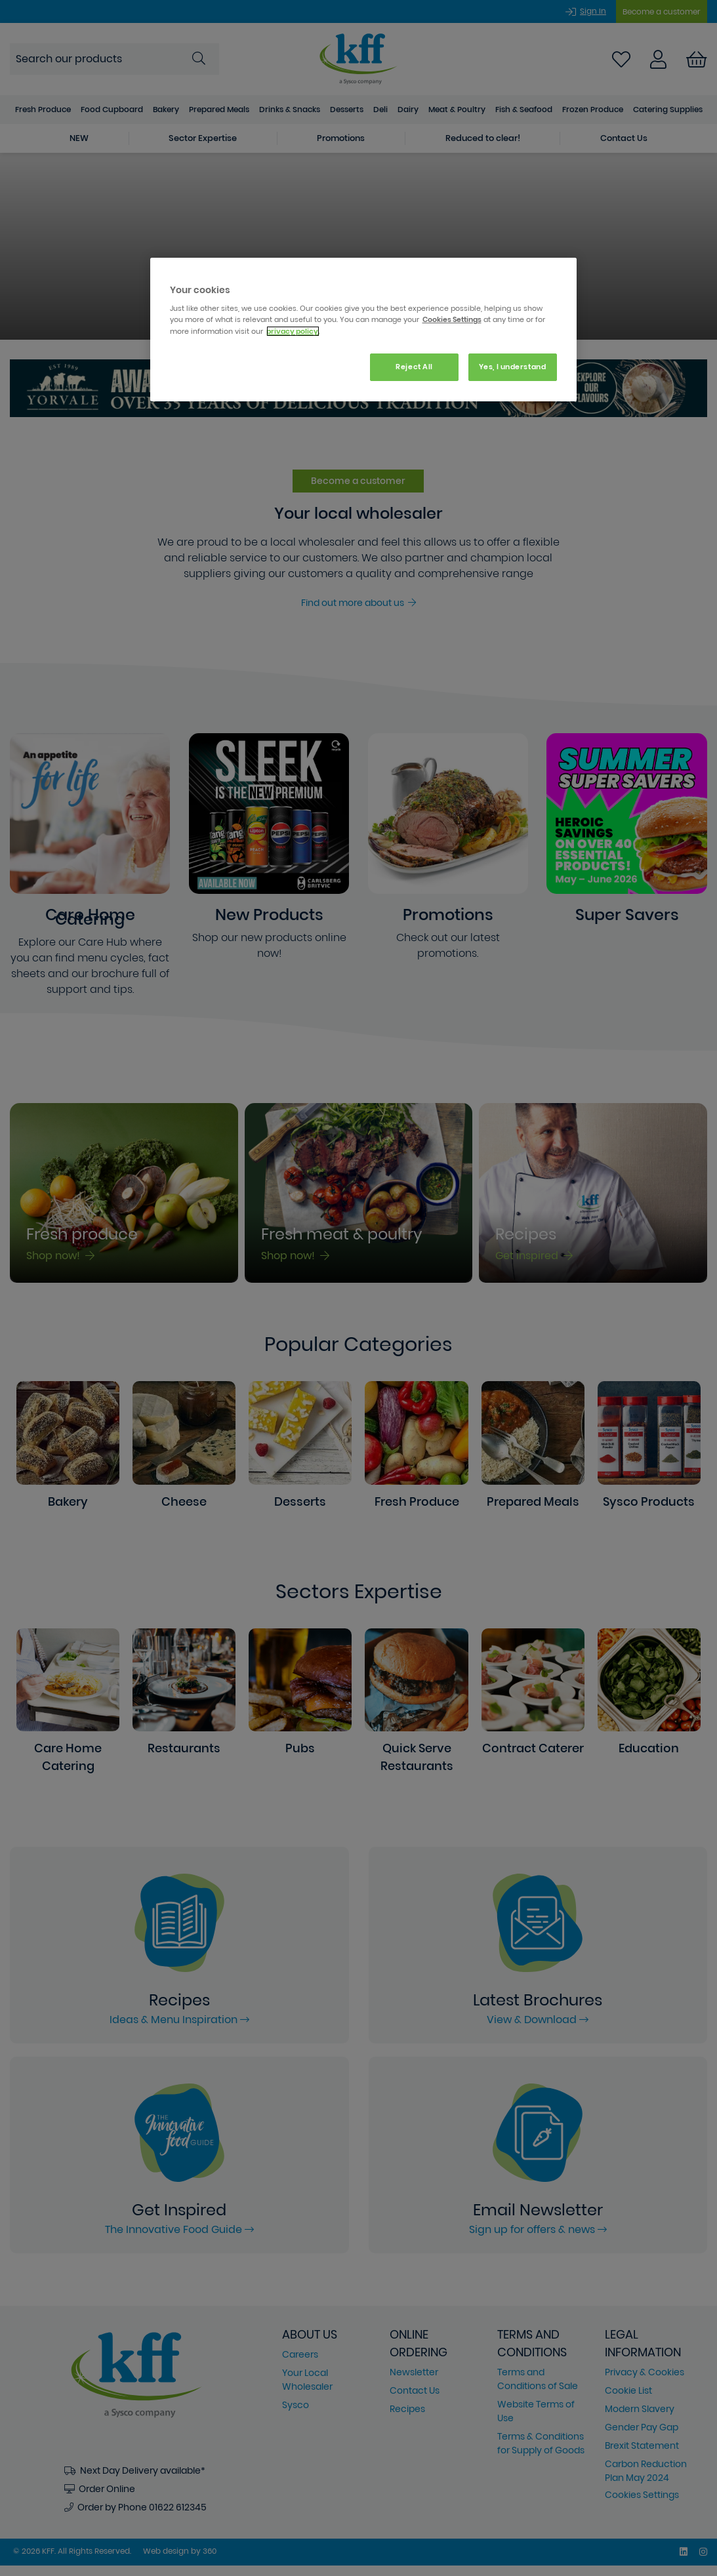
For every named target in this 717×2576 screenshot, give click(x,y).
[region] (363, 329)
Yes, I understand (512, 366)
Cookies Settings (451, 319)
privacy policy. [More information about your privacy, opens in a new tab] (292, 331)
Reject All (414, 366)
